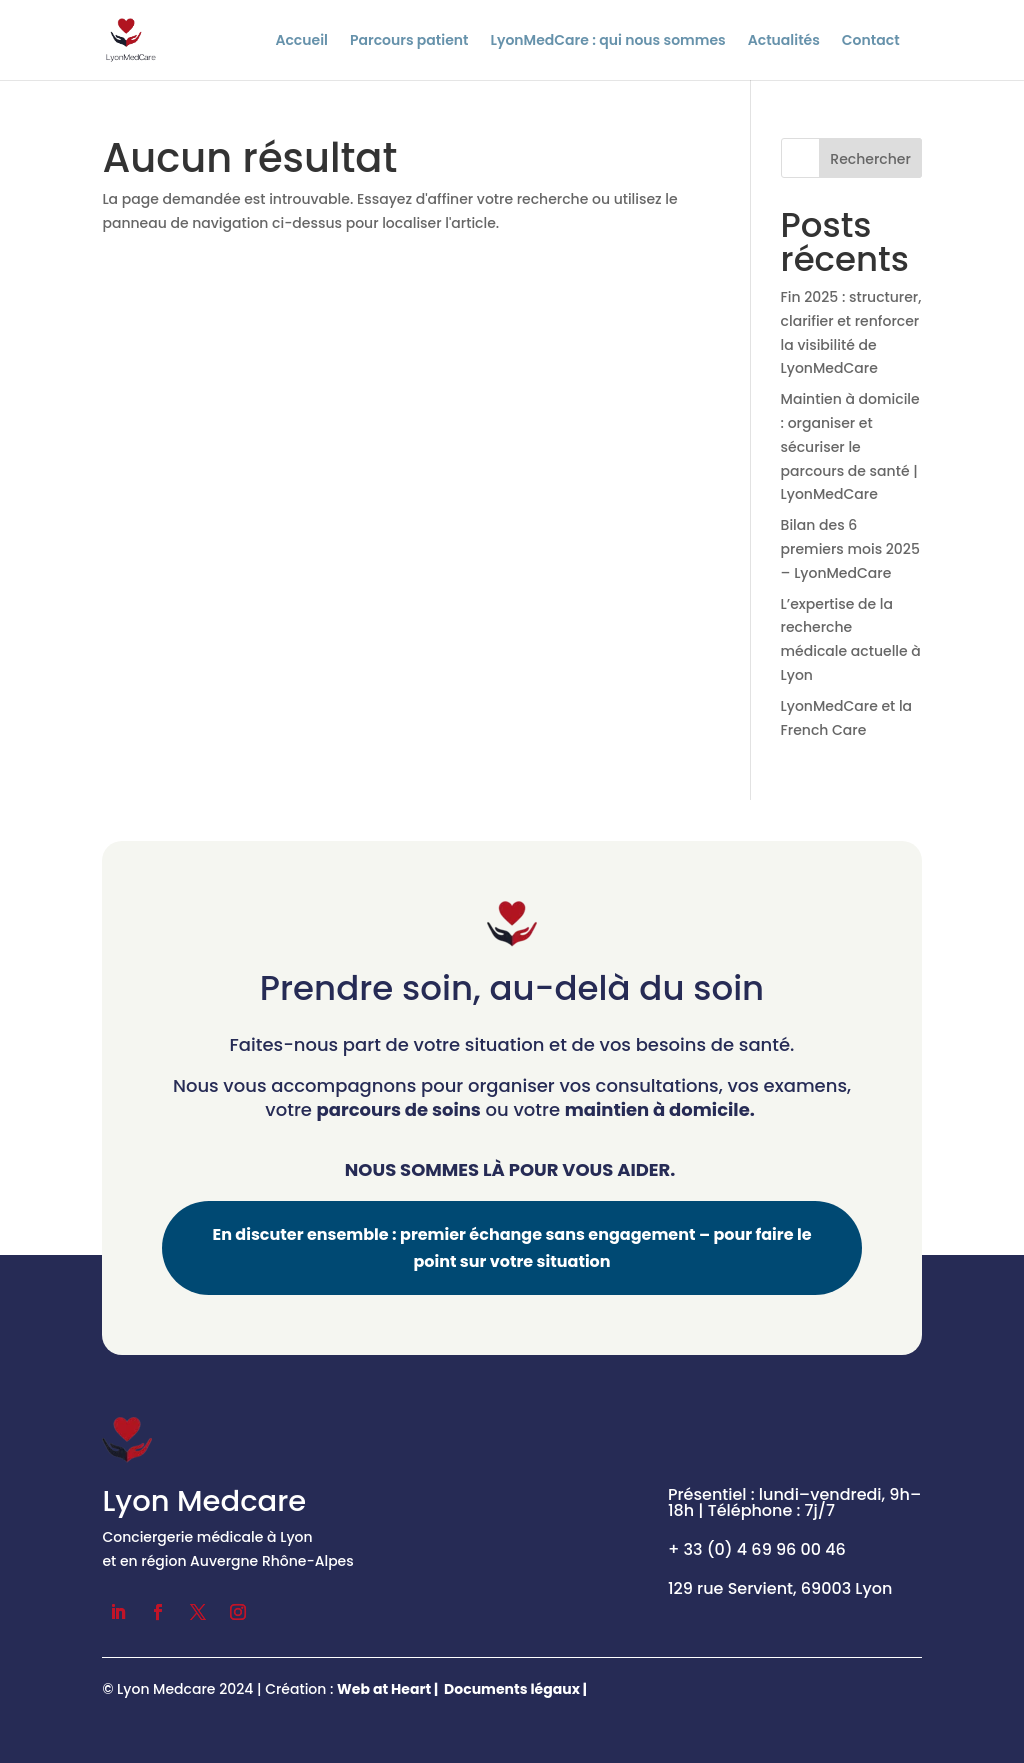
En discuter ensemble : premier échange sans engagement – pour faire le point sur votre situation (511, 1248)
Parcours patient (409, 41)
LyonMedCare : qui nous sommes (608, 41)
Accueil (301, 41)
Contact (871, 41)
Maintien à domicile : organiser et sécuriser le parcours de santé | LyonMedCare (850, 446)
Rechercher (870, 159)
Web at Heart (384, 1689)
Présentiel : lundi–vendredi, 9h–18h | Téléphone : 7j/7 (794, 1502)
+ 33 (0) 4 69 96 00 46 (757, 1549)
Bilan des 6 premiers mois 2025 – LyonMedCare (850, 549)
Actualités (784, 41)
